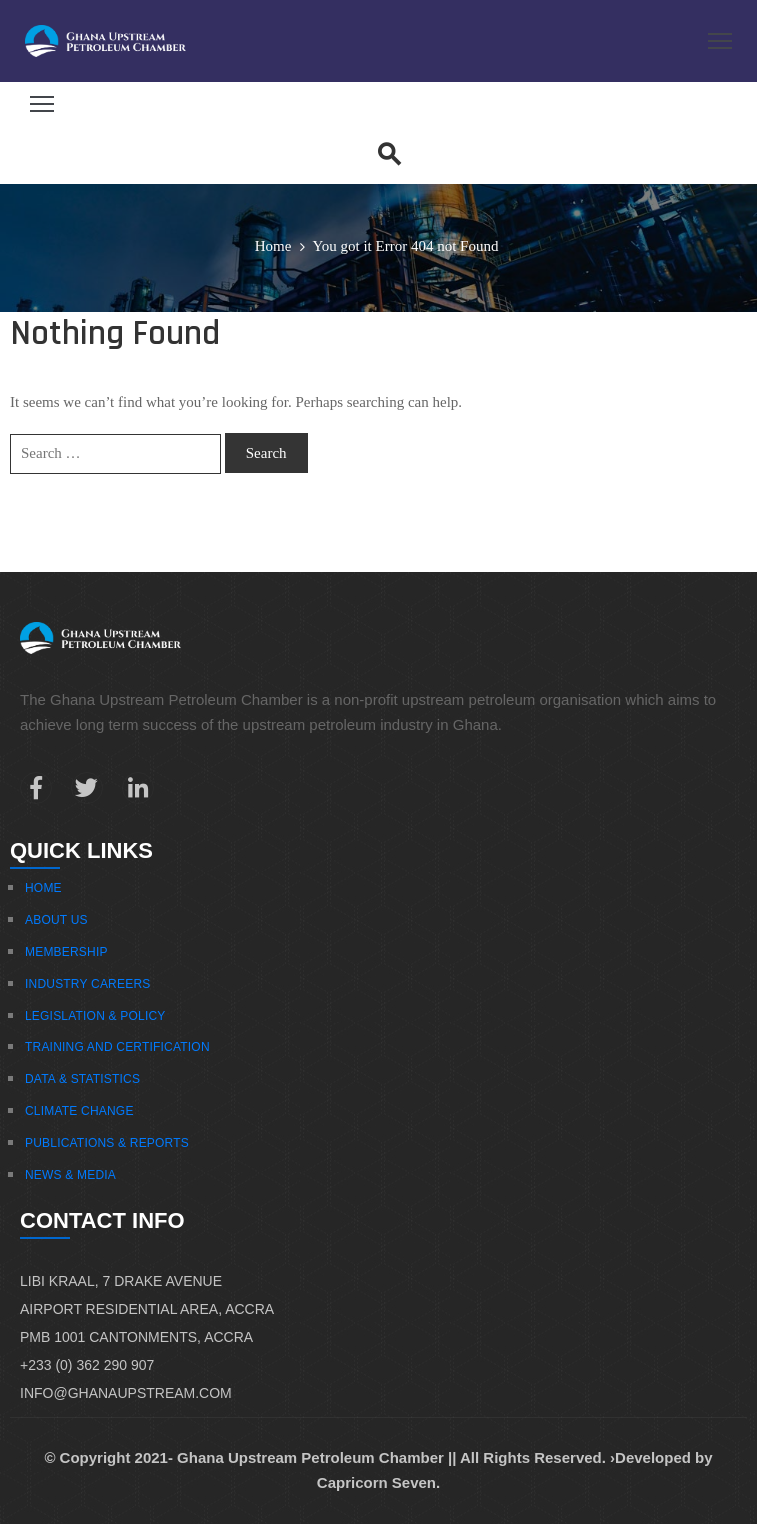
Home (273, 246)
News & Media (70, 1175)
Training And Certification (117, 1047)
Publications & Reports (107, 1143)
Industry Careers (87, 984)
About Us (56, 920)
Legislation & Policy (95, 1016)
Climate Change (79, 1111)
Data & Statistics (82, 1079)
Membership (66, 952)
